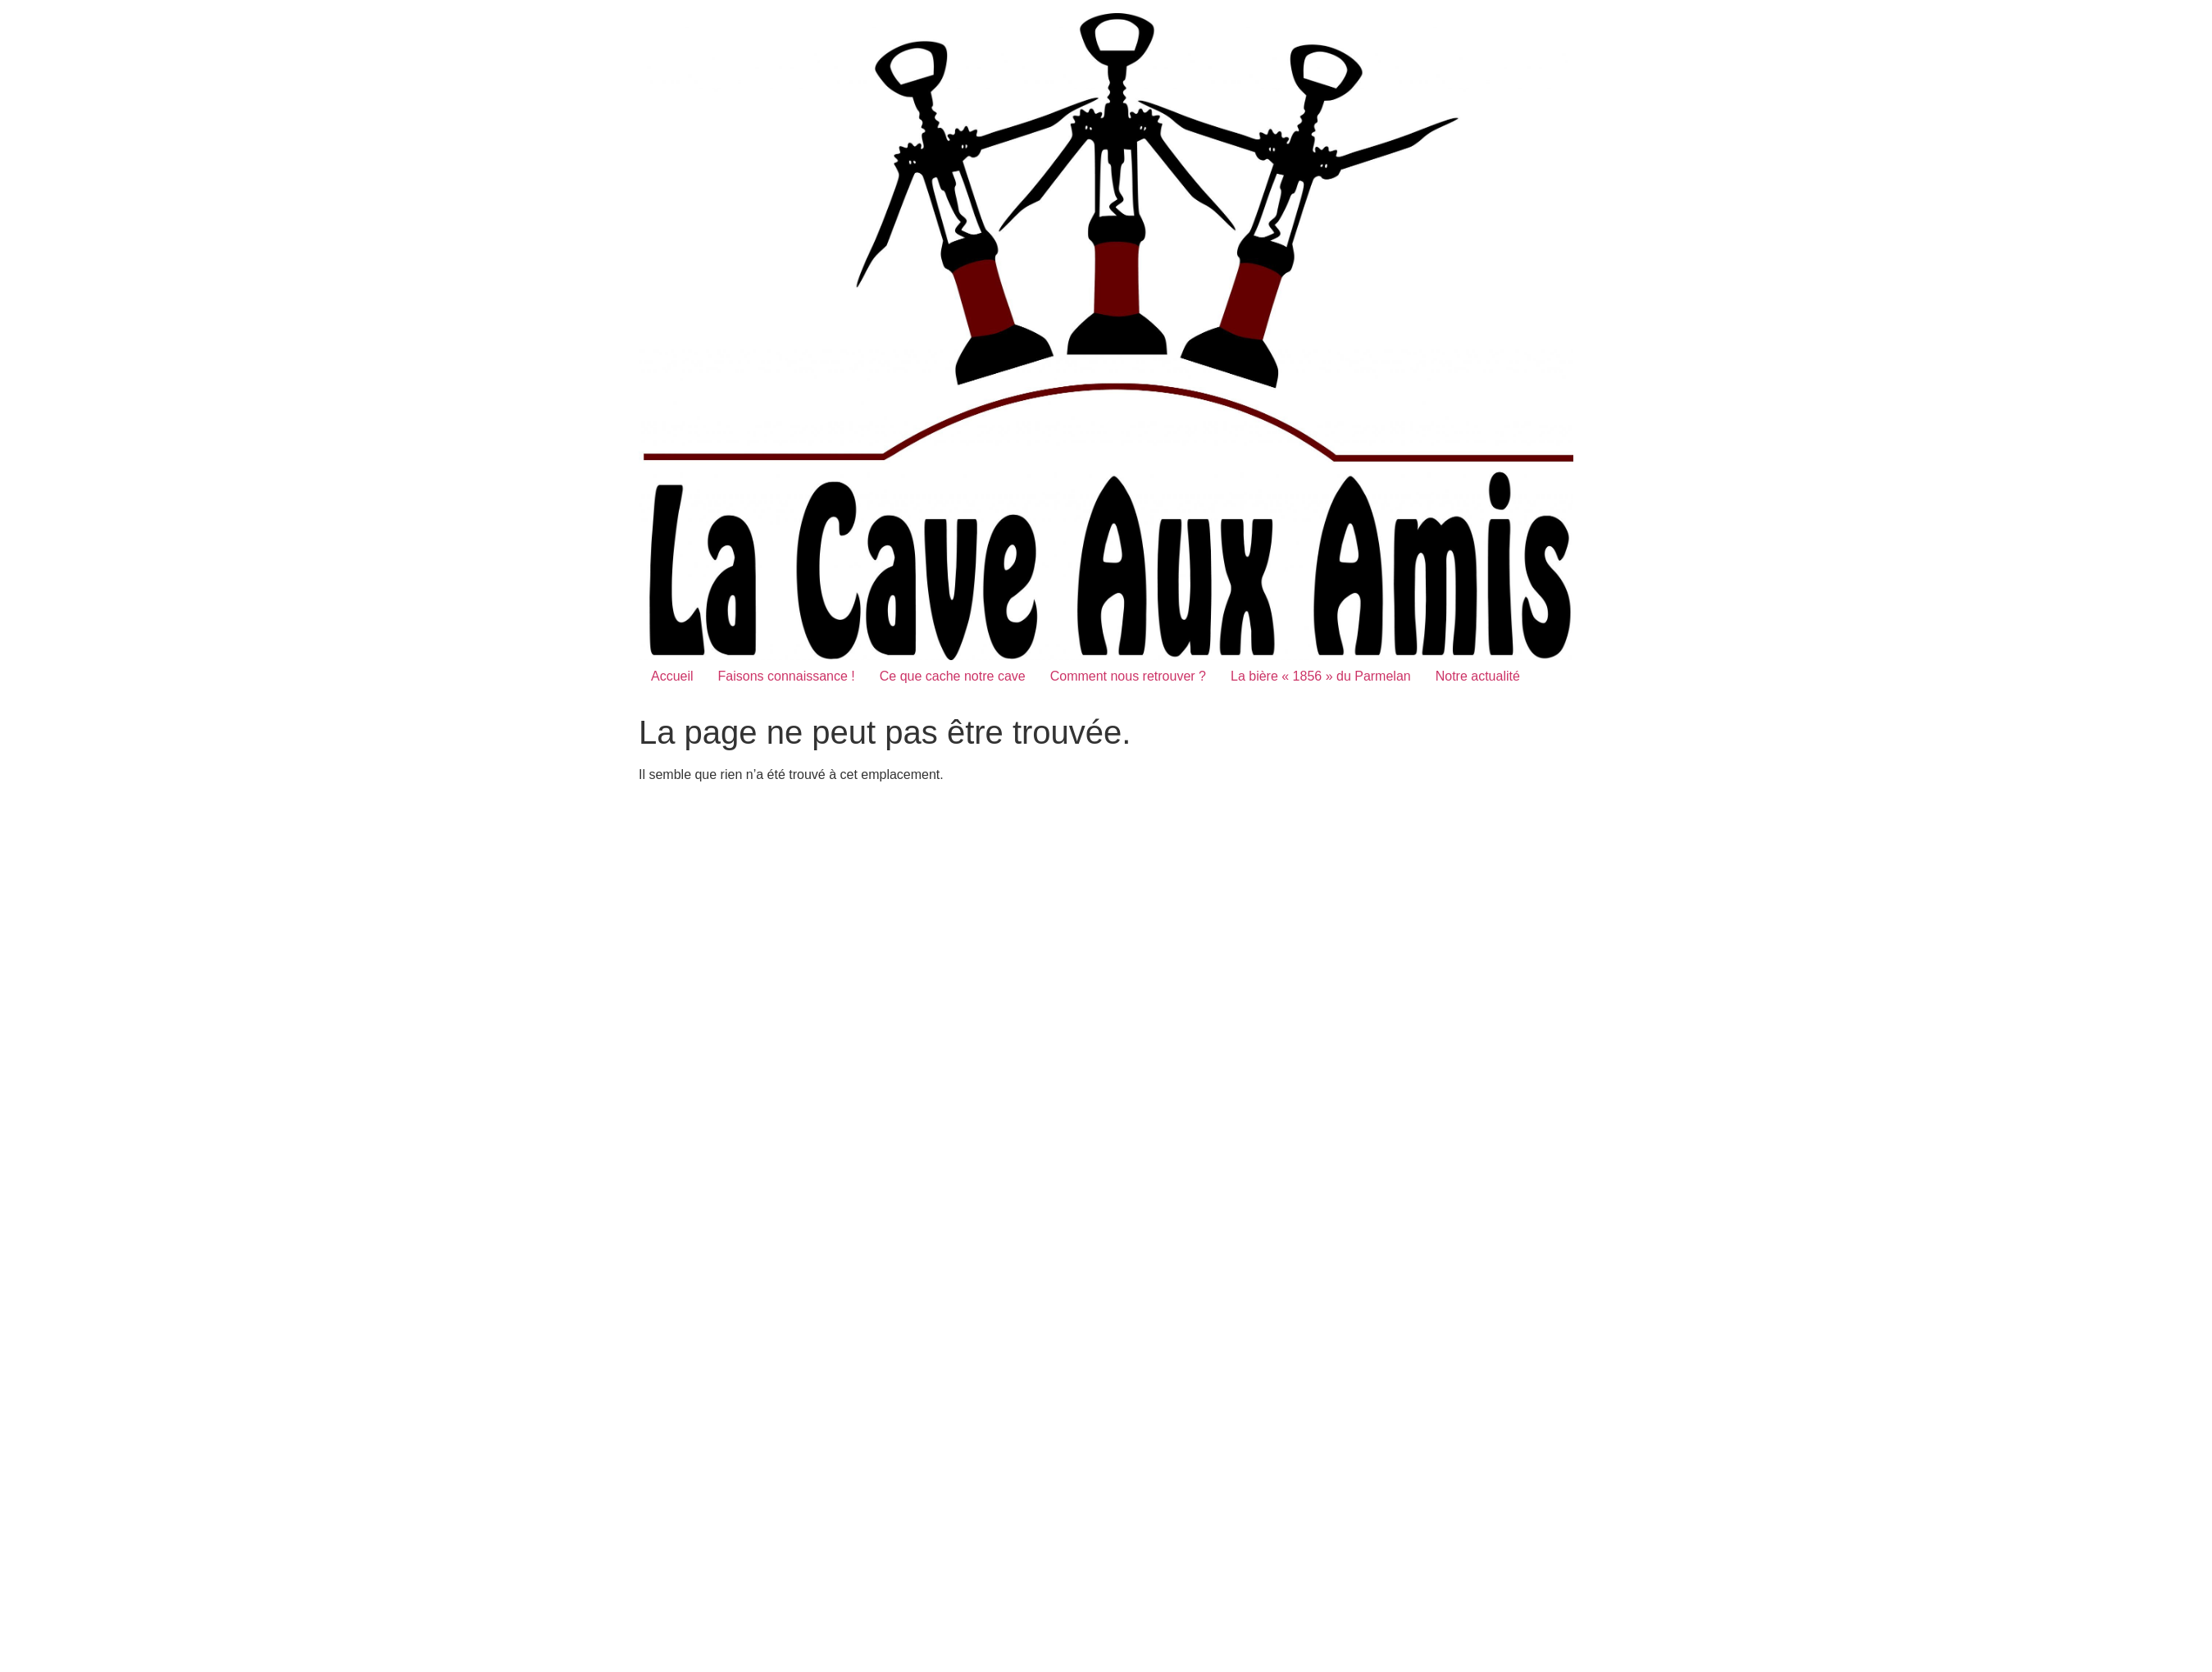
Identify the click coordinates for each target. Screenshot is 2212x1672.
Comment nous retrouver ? (1128, 676)
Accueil (672, 676)
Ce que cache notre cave (953, 676)
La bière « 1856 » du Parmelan (1321, 676)
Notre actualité (1478, 676)
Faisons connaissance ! (786, 676)
